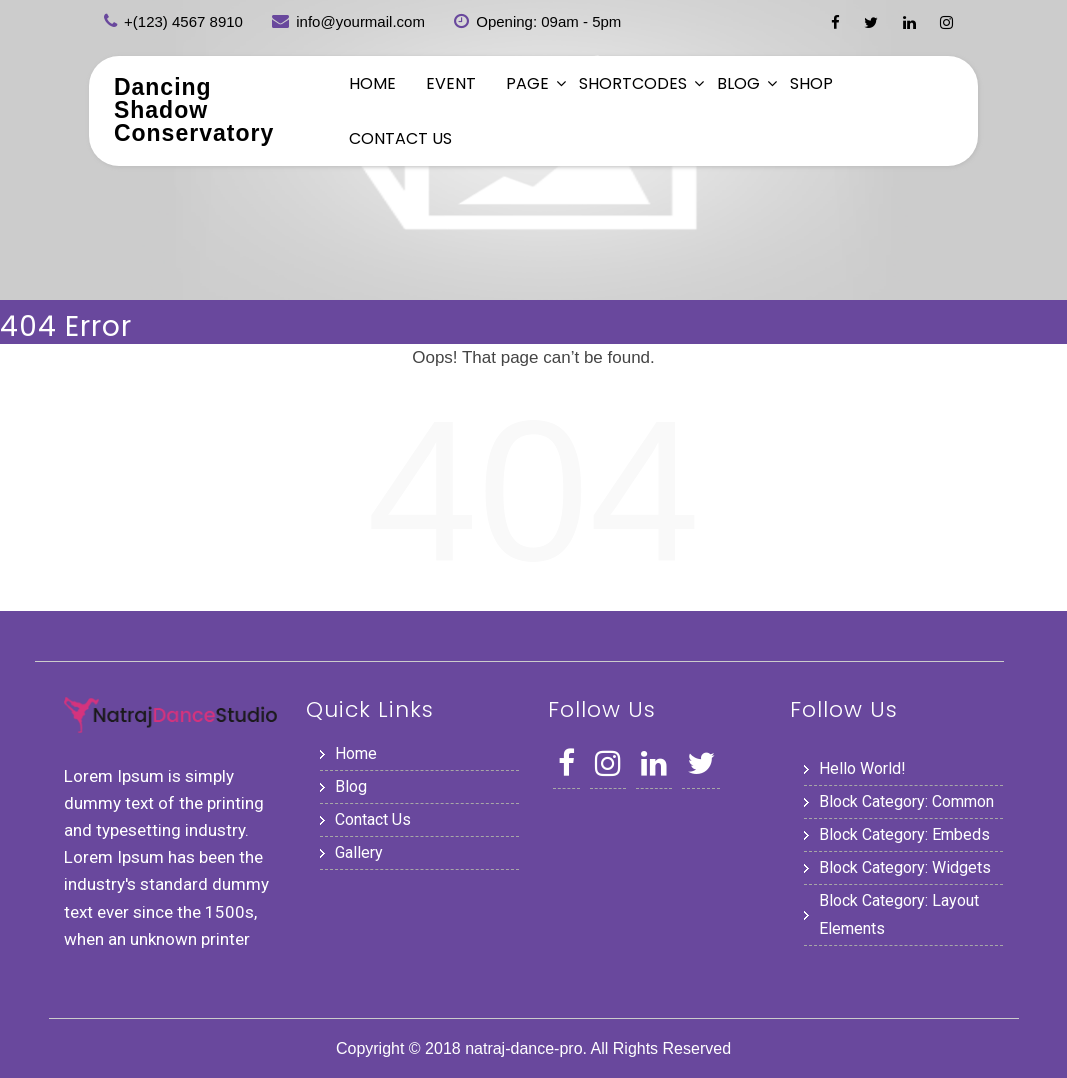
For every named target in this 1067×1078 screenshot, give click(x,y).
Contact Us (400, 138)
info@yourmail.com (360, 21)
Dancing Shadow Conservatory (194, 110)
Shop (811, 83)
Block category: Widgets (905, 867)
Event (451, 83)
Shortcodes (633, 83)
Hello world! (862, 768)
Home (372, 83)
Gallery (359, 852)
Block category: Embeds (904, 834)
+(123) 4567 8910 (183, 21)
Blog (738, 83)
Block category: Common (906, 801)
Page (527, 83)
